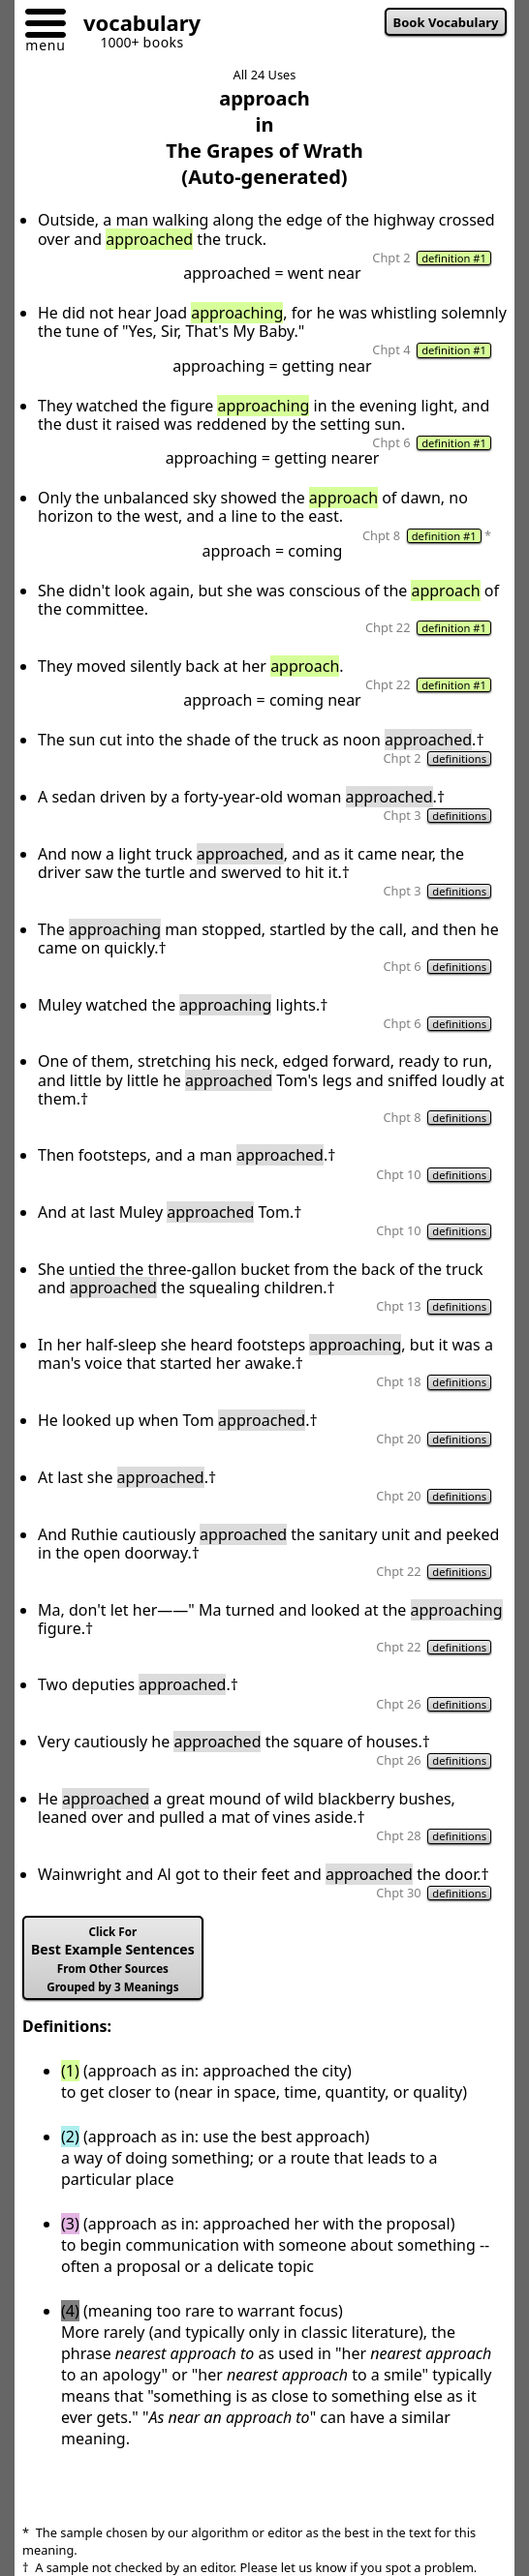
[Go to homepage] (135, 25)
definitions (459, 758)
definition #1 (453, 258)
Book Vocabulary (446, 22)
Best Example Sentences (113, 1959)
